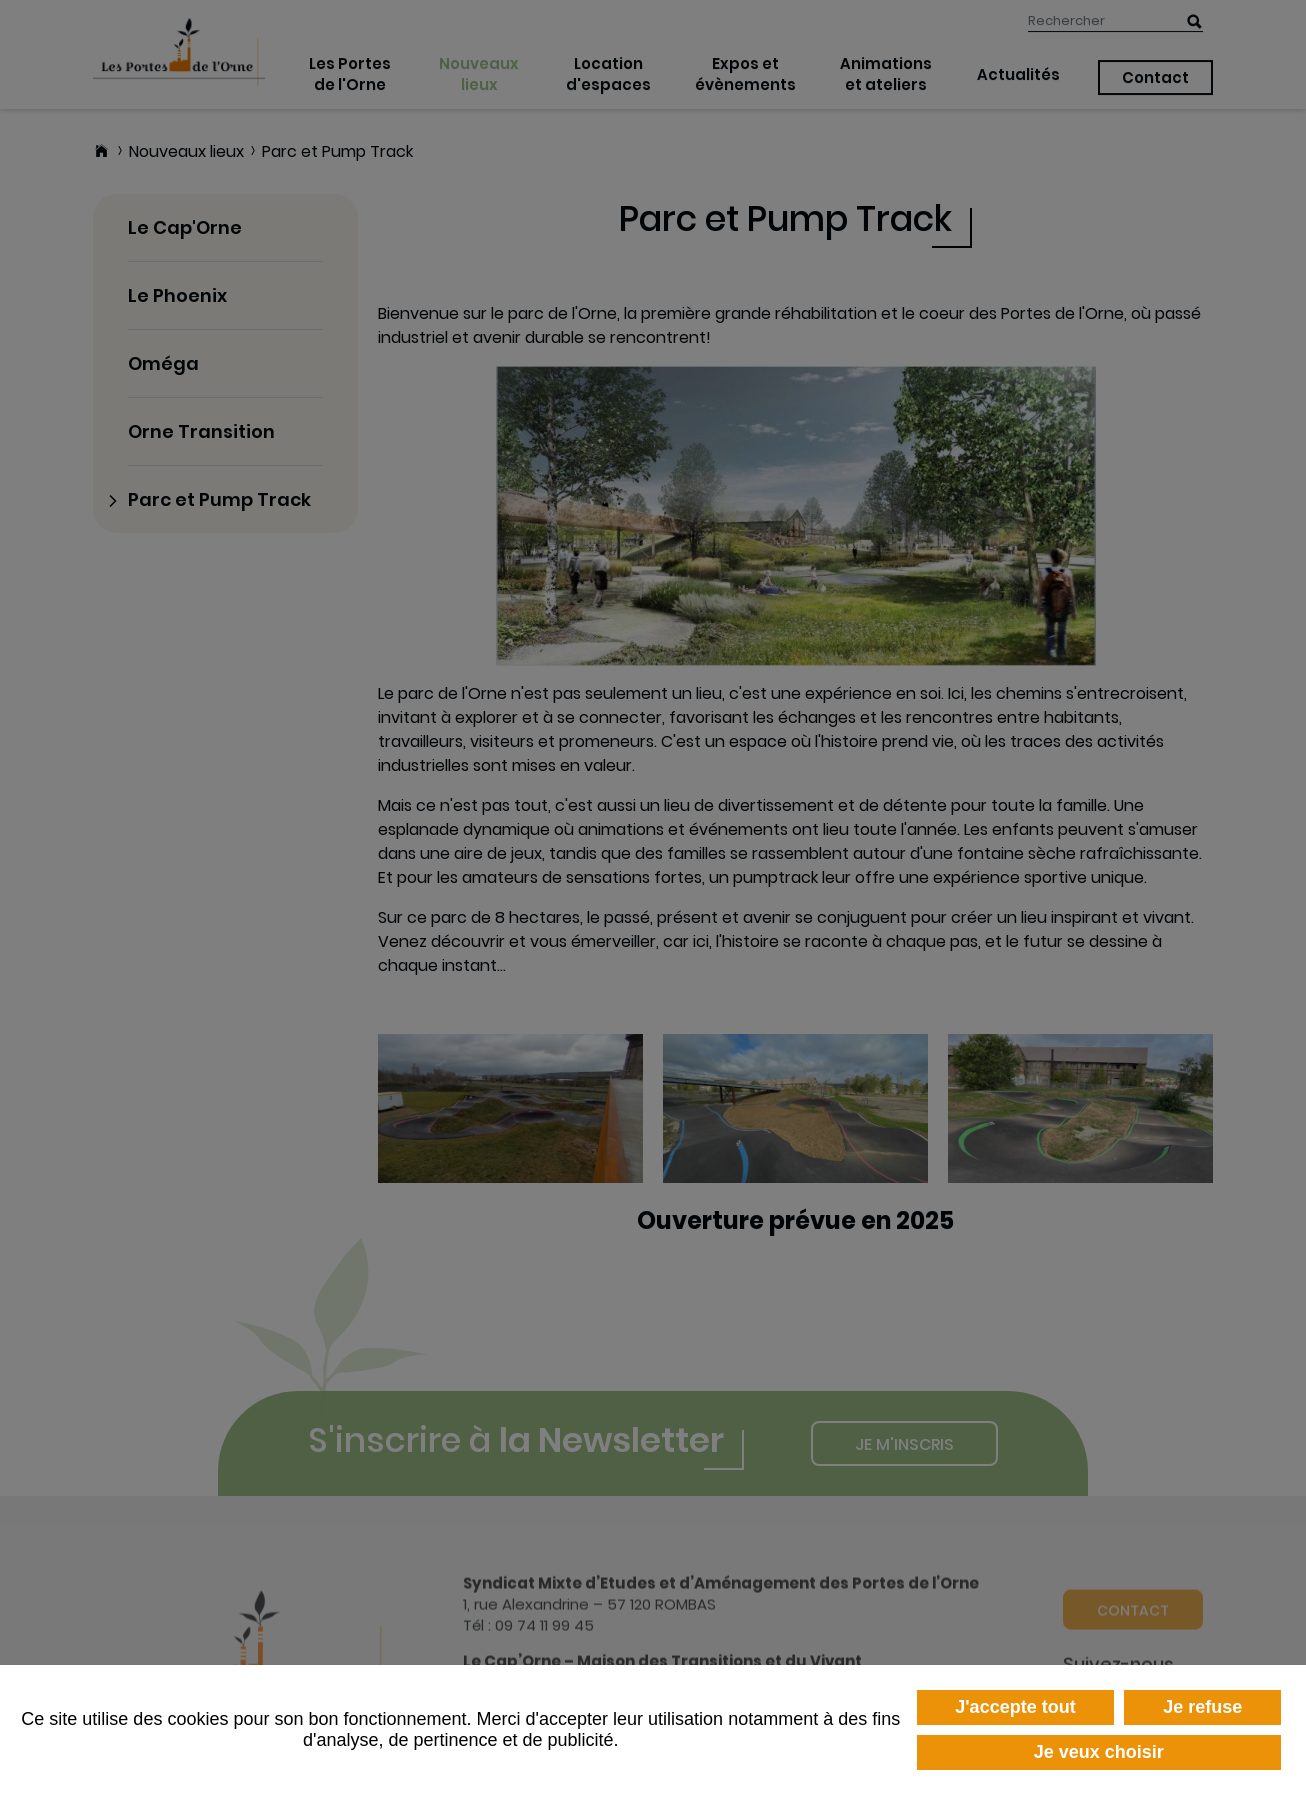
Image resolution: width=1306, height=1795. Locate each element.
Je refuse (1202, 1707)
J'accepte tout (1015, 1707)
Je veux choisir (1099, 1752)
